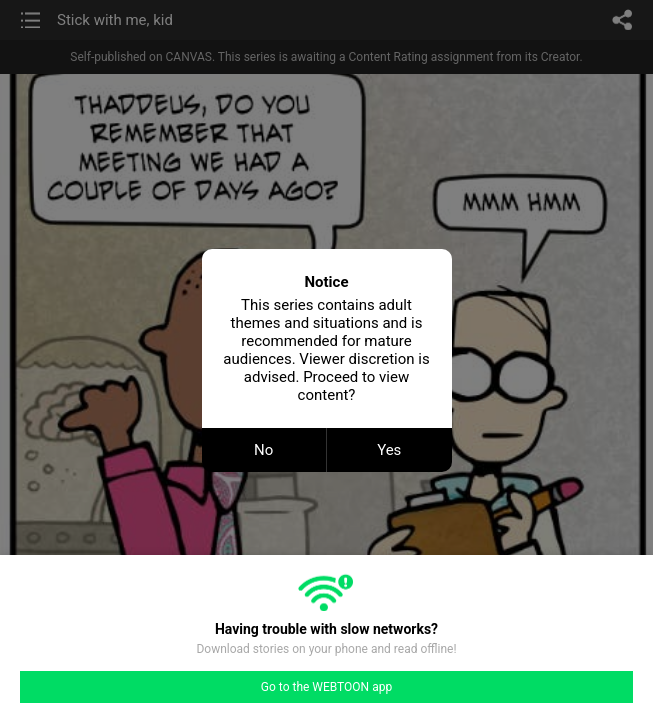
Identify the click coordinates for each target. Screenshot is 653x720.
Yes (389, 450)
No (263, 450)
